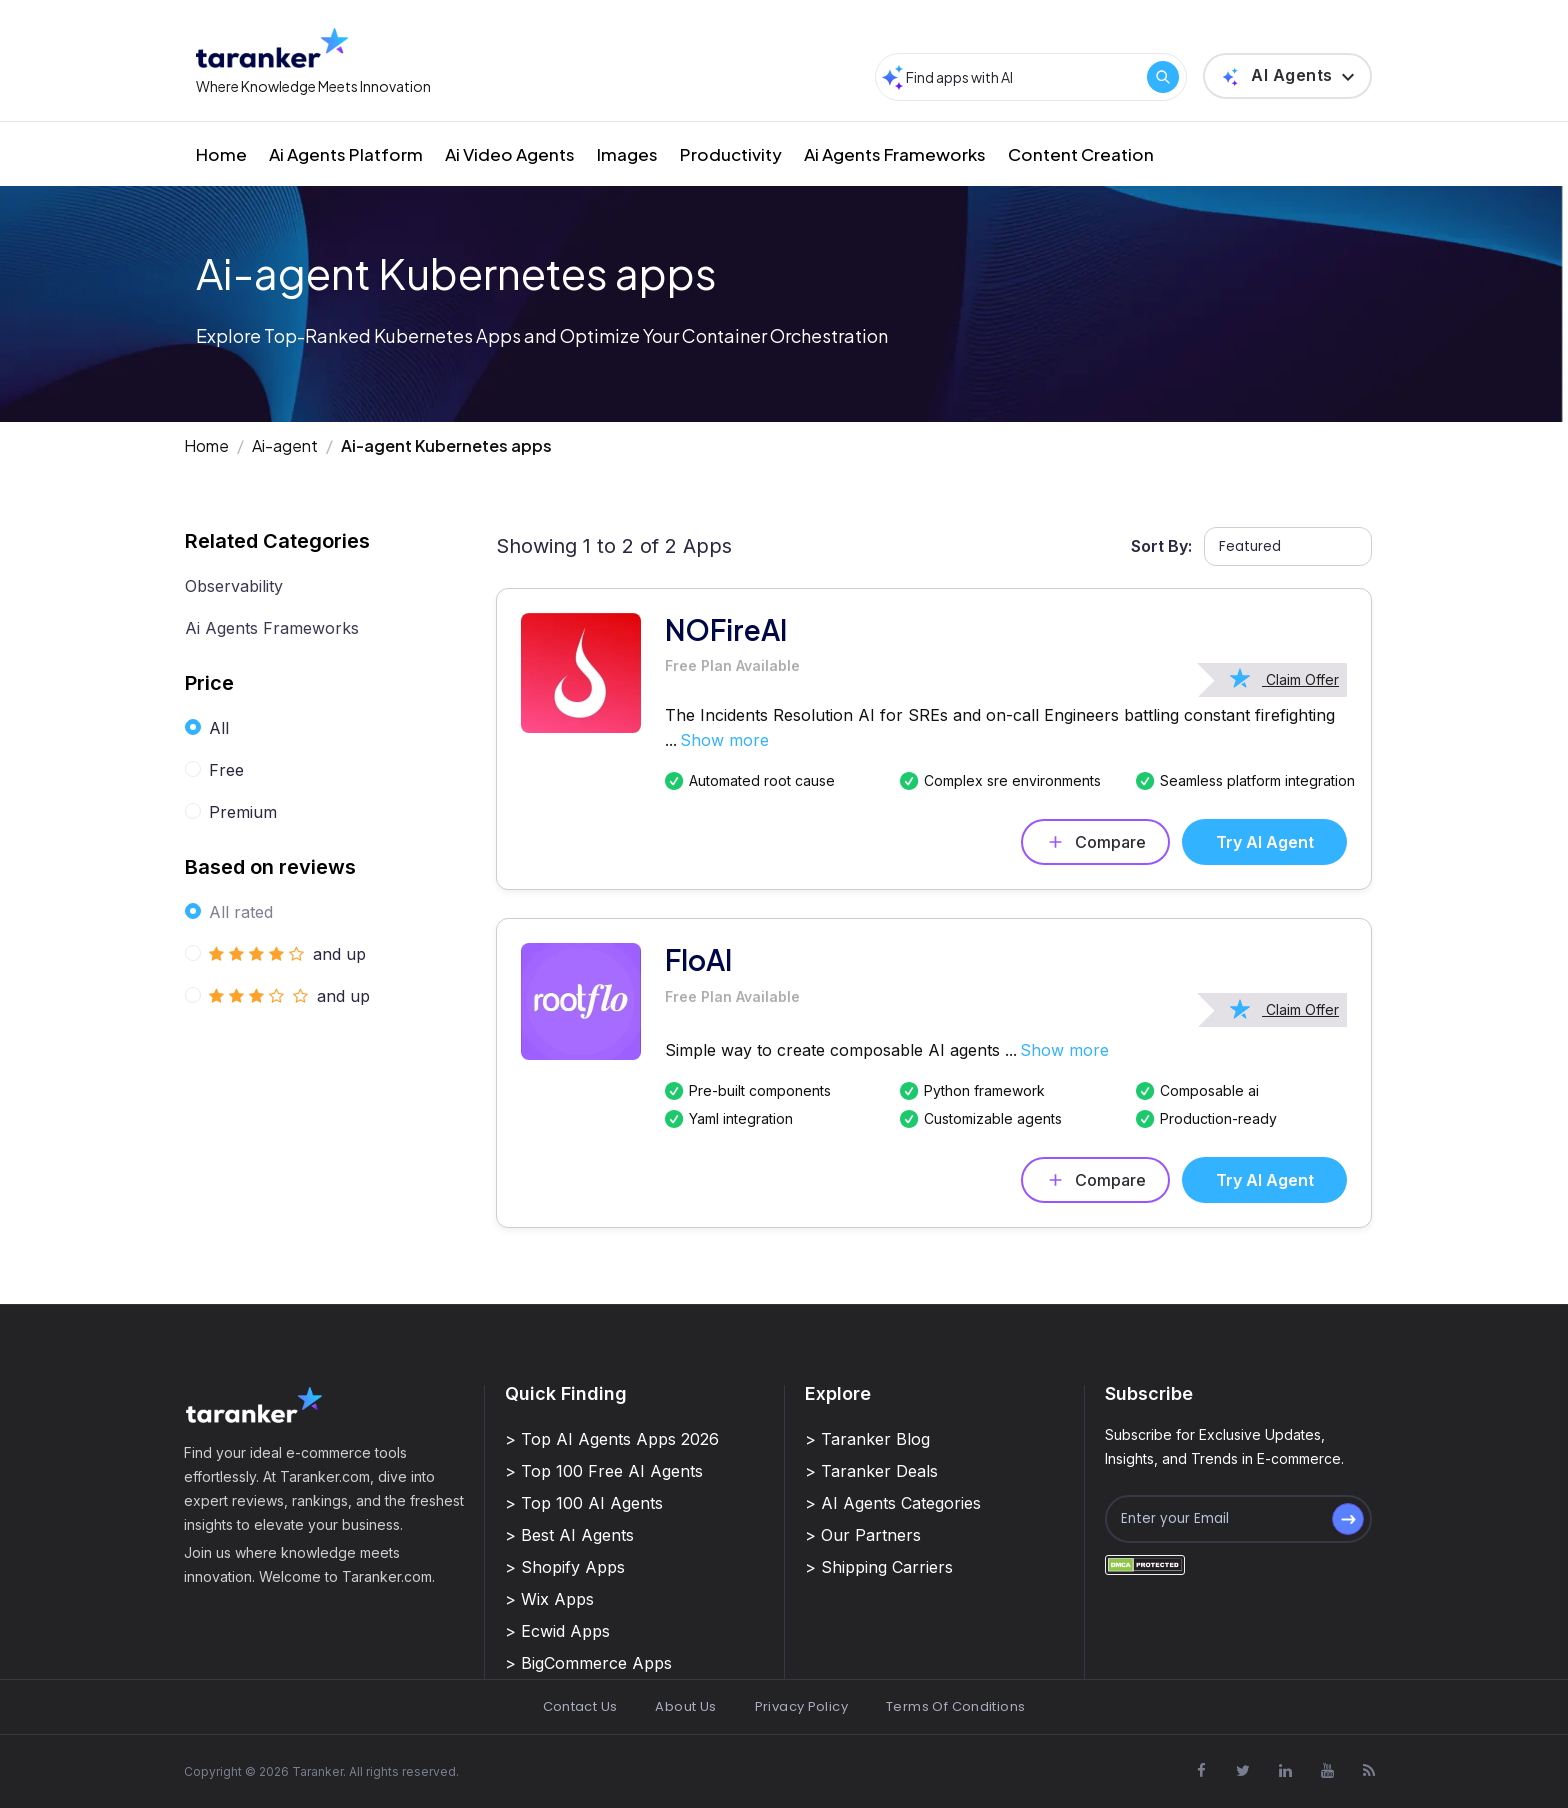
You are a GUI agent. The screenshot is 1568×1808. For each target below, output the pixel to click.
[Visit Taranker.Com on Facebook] (1201, 1770)
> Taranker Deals (871, 1471)
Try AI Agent (1265, 842)
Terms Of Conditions (955, 1706)
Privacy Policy (801, 1706)
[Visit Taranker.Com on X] (1243, 1770)
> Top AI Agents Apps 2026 (612, 1439)
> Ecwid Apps (557, 1631)
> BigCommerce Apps (588, 1663)
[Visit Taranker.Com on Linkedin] (1285, 1770)
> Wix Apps (549, 1599)
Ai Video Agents (510, 154)
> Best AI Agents (569, 1535)
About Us (685, 1706)
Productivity (731, 154)
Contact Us (580, 1706)
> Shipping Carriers (879, 1567)
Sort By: (1161, 546)
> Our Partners (863, 1535)
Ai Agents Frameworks (895, 154)
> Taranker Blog (867, 1439)
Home (221, 154)
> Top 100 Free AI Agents (604, 1471)
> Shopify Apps (565, 1567)
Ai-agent (285, 445)
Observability (234, 586)
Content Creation (1081, 154)
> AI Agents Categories (893, 1503)
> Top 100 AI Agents (584, 1503)
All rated (241, 912)
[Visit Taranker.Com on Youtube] (1327, 1770)
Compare (1095, 842)
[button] (1287, 76)
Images (627, 154)
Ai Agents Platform (346, 154)
